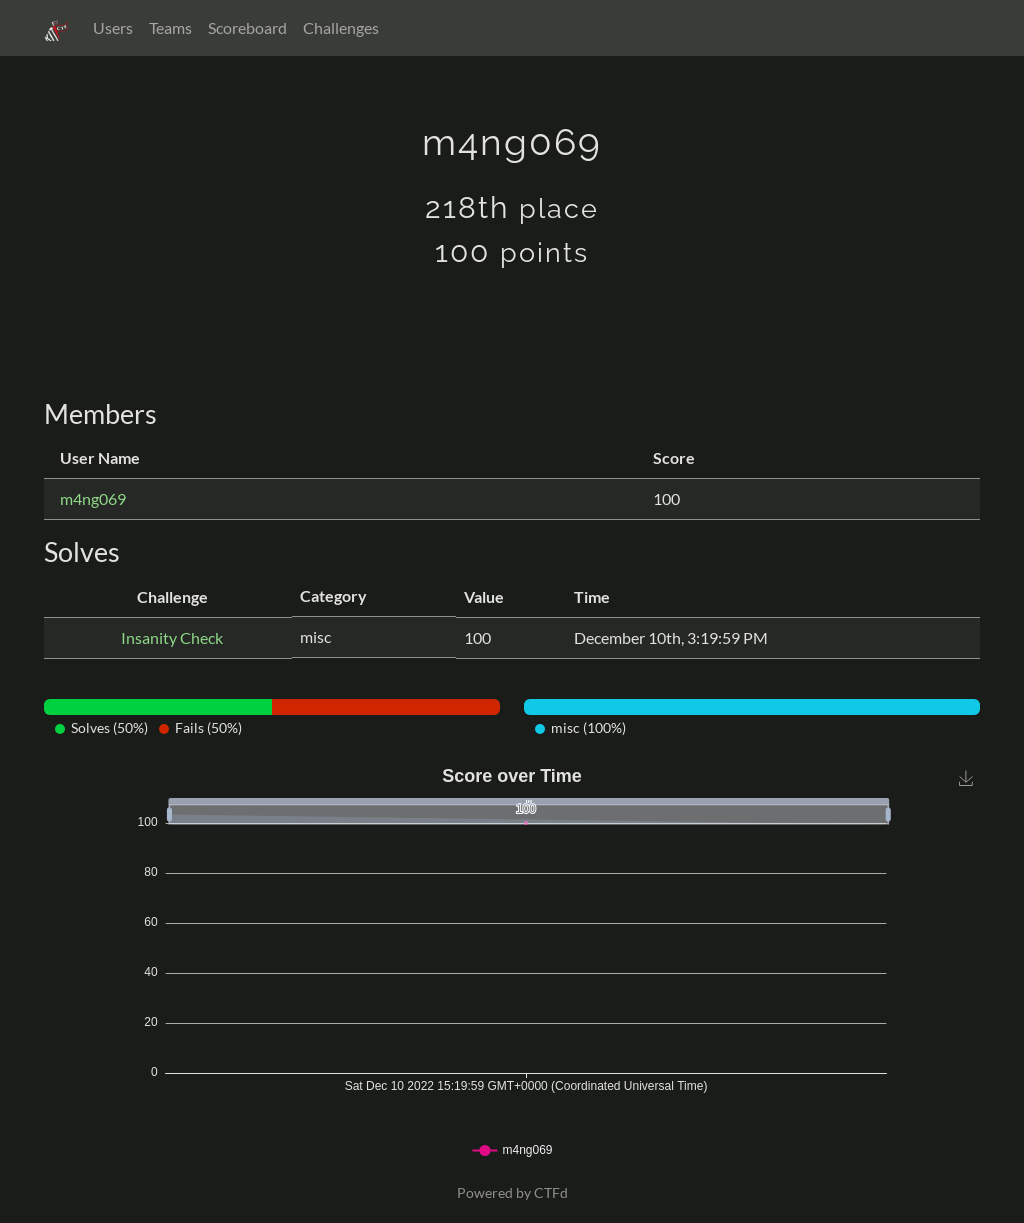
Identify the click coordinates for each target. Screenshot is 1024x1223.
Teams (170, 27)
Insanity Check (172, 637)
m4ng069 (93, 498)
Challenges (341, 27)
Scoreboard (247, 27)
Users (113, 27)
